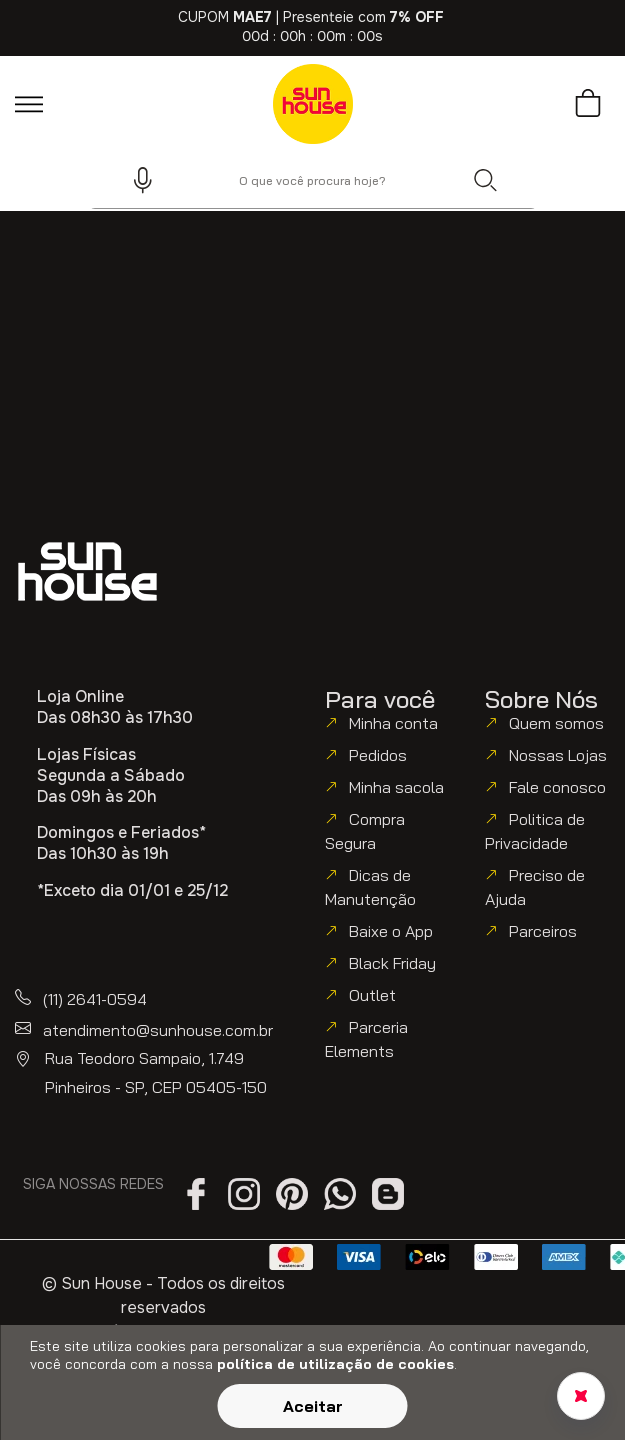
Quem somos (556, 723)
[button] (134, 180)
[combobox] (313, 180)
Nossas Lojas (558, 755)
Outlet (372, 995)
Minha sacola (396, 787)
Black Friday (392, 963)
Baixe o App (391, 931)
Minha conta (393, 723)
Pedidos (378, 755)
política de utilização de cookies (335, 1364)
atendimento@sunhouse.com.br (158, 1030)
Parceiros (543, 931)
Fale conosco (557, 787)
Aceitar (313, 1406)
